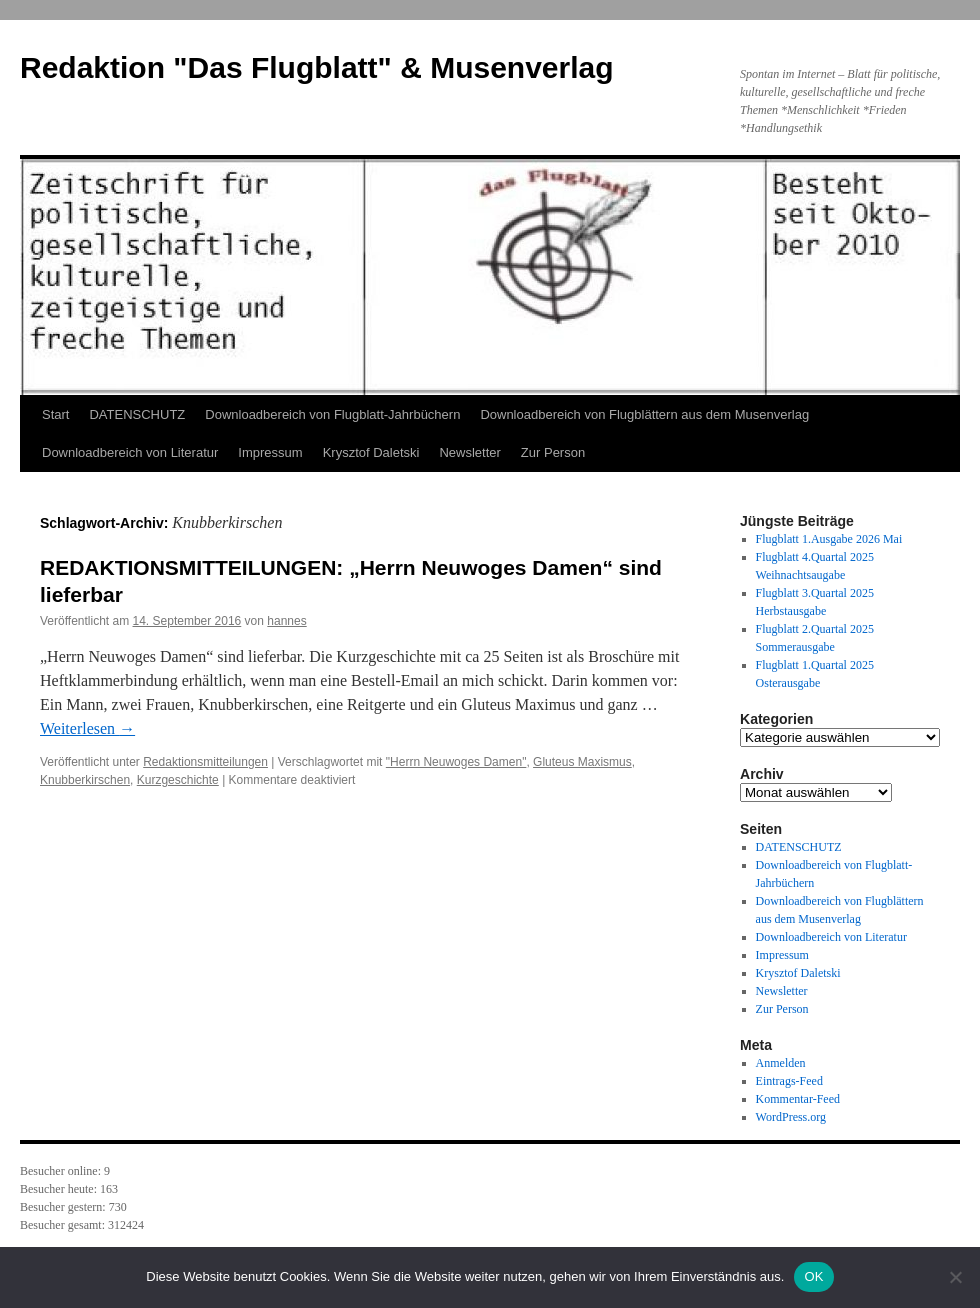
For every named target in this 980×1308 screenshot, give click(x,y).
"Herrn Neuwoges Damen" (456, 762)
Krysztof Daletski (371, 452)
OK (813, 1276)
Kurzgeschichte (178, 780)
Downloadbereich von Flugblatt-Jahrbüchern (332, 414)
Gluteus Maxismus (582, 762)
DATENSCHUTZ (137, 414)
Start (55, 414)
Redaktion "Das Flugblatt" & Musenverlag (317, 67)
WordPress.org (791, 1117)
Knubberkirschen (85, 780)
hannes (286, 621)
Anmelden (781, 1063)
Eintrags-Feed (789, 1081)
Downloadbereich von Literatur (130, 452)
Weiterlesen (87, 728)
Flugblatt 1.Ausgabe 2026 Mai (829, 539)
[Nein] (955, 1277)
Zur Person (553, 452)
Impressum (270, 452)
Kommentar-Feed (798, 1099)
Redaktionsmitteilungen (205, 762)
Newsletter (469, 452)
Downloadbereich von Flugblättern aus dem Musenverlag (644, 414)
